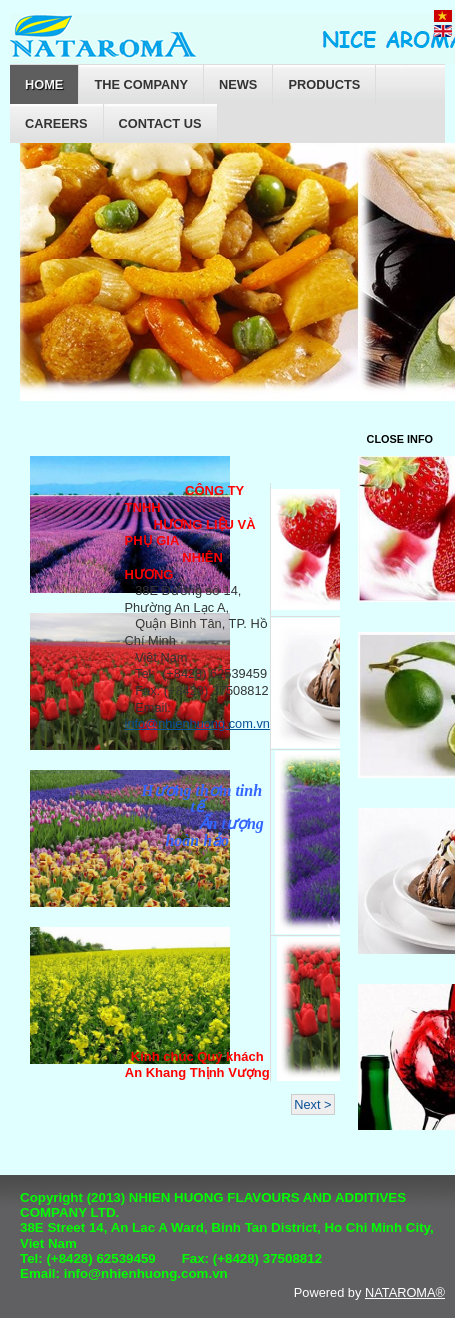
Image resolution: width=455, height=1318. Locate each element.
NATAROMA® (405, 1292)
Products (324, 84)
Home (44, 84)
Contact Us (160, 123)
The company (141, 84)
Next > (312, 1104)
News (238, 84)
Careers (56, 123)
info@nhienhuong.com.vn (197, 723)
